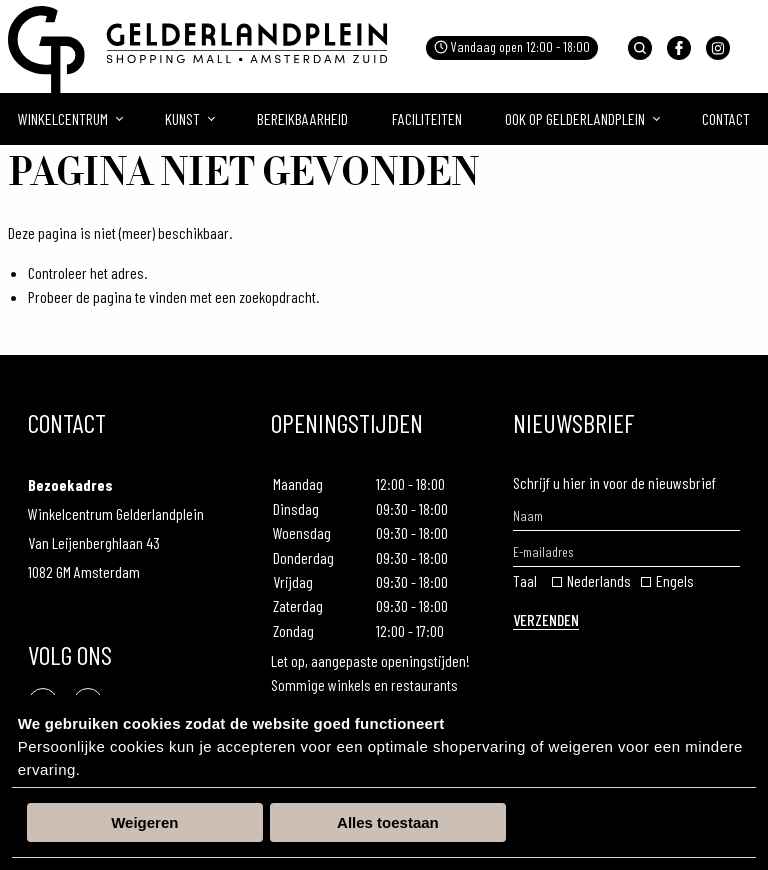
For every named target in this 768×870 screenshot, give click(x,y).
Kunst (182, 118)
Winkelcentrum (63, 118)
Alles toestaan (388, 822)
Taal (525, 580)
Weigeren (144, 822)
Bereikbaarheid (302, 118)
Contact (726, 118)
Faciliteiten (427, 118)
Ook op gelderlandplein (575, 118)
